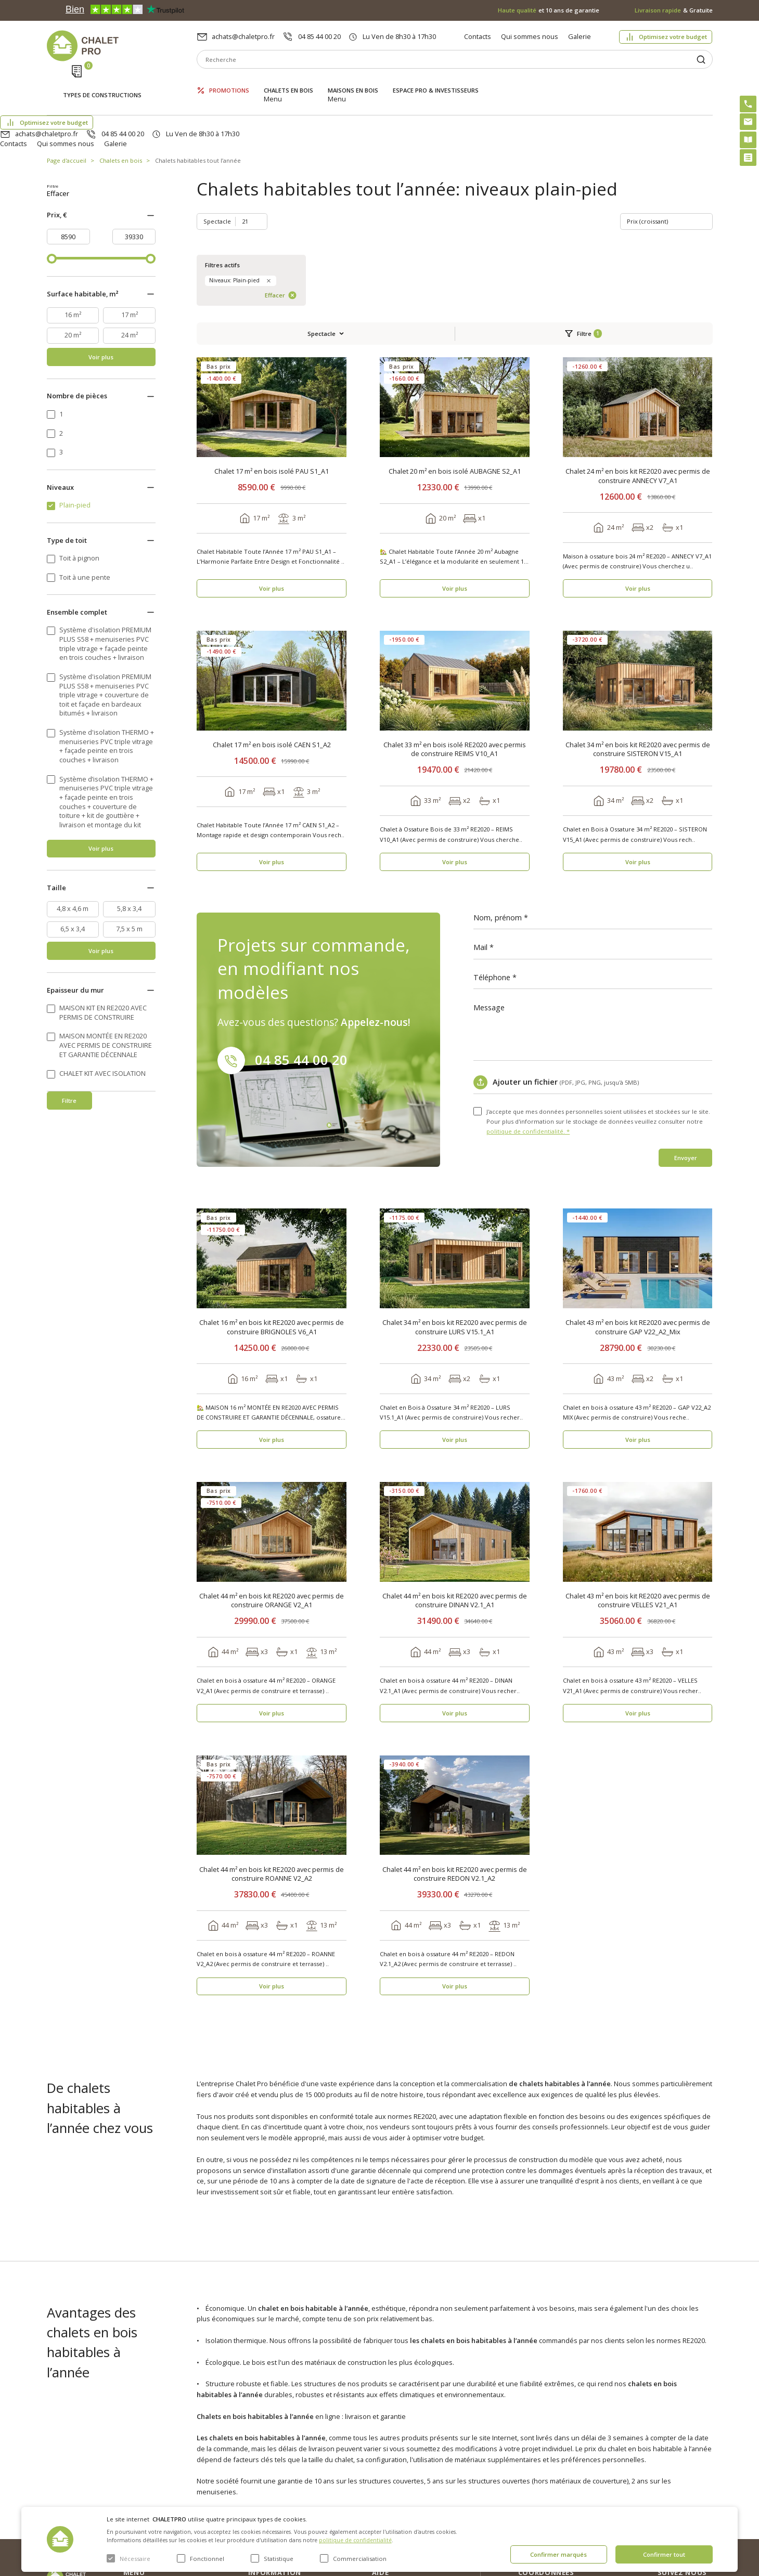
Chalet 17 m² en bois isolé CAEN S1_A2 (272, 581)
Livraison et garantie (279, 2475)
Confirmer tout (664, 2554)
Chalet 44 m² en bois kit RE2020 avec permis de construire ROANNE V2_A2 (271, 1710)
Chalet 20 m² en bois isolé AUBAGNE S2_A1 (455, 307)
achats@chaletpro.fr (243, 36)
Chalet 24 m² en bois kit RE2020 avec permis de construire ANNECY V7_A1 (637, 312)
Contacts (477, 36)
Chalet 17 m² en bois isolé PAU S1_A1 (271, 307)
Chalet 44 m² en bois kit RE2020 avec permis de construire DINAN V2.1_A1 (454, 1437)
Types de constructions (102, 83)
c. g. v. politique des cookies (291, 2492)
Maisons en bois (353, 82)
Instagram (695, 2427)
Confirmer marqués (558, 2554)
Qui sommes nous (529, 36)
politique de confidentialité (355, 2540)
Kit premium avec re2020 (398, 2472)
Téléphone (491, 813)
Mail (480, 784)
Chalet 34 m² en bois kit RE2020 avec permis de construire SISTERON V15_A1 (637, 586)
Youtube (693, 2472)
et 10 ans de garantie (548, 10)
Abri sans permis (398, 2451)
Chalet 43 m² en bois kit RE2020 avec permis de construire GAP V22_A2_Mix (637, 1163)
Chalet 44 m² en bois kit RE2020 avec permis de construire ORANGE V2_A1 (271, 1437)
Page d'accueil (66, 111)
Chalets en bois (288, 82)
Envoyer (685, 994)
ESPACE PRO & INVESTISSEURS (436, 82)
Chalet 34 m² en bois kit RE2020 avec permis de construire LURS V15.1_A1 (454, 1163)
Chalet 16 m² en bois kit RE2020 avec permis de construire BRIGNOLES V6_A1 (271, 1163)
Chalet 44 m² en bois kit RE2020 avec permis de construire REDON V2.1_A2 (454, 1710)
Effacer (124, 193)
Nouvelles (263, 2442)
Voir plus (100, 356)
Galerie (579, 36)
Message (489, 844)
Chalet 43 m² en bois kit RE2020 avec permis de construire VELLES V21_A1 (637, 1437)
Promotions (229, 82)
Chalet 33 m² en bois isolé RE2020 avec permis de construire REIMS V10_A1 (454, 586)
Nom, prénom (497, 754)
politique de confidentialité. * (528, 967)
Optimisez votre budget (673, 37)
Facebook (695, 2450)
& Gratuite (674, 10)
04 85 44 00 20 (319, 36)
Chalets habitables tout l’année (198, 111)
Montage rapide (396, 2494)
